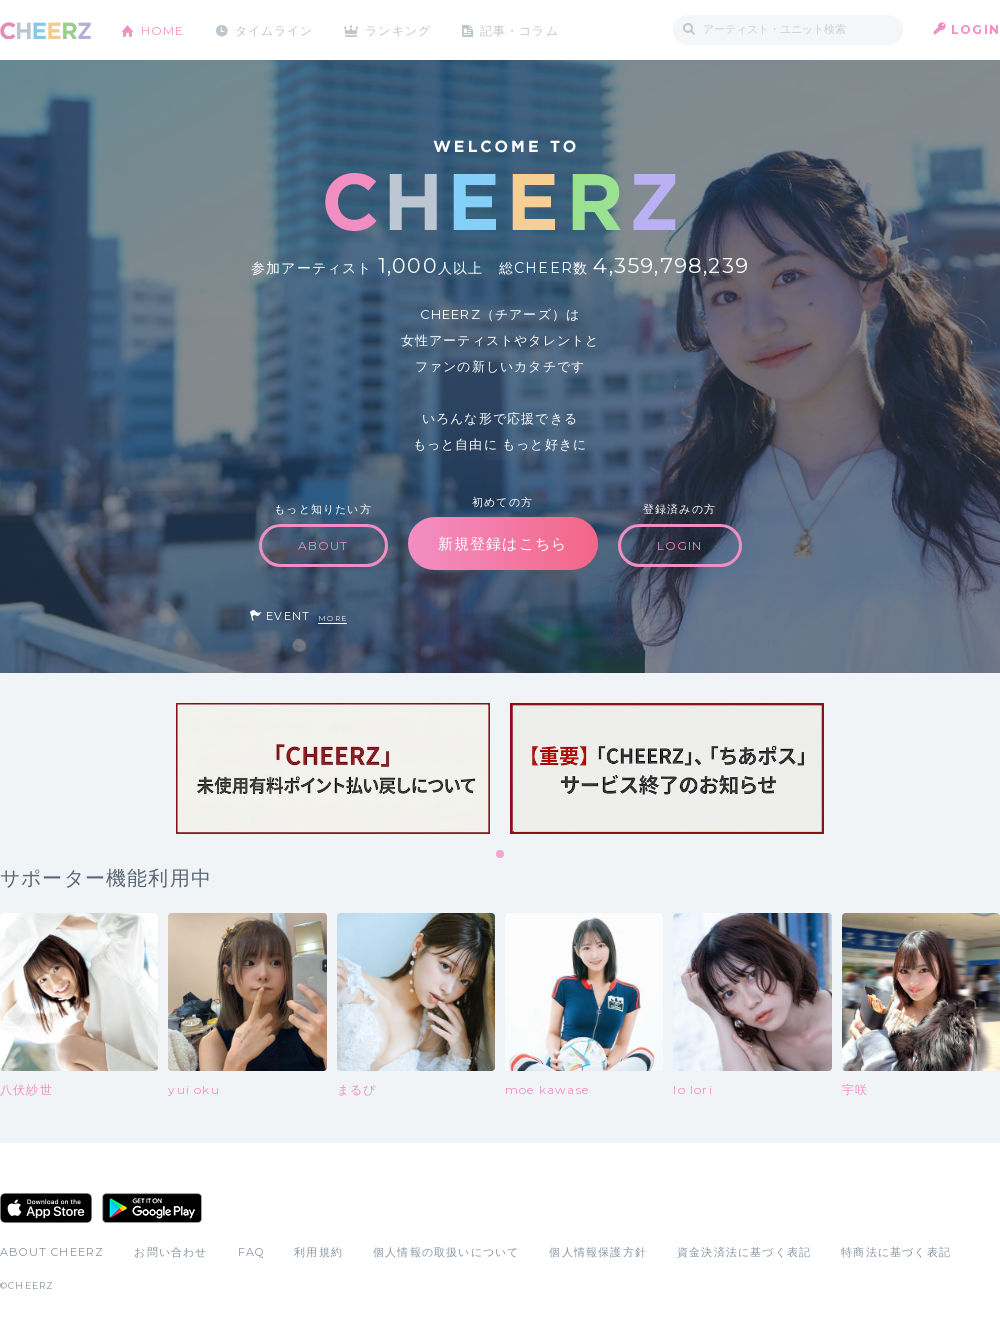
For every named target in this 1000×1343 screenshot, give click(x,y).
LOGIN (975, 29)
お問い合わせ (170, 1252)
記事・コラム (522, 29)
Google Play (152, 1208)
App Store (46, 1208)
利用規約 (318, 1252)
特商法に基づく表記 (896, 1252)
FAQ (251, 1252)
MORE (332, 618)
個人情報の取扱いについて (446, 1252)
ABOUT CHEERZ (52, 1252)
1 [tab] (501, 855)
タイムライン (274, 29)
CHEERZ (45, 30)
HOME (163, 29)
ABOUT (323, 545)
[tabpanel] (333, 768)
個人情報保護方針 (598, 1252)
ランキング (401, 29)
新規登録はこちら (503, 543)
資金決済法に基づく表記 (744, 1252)
